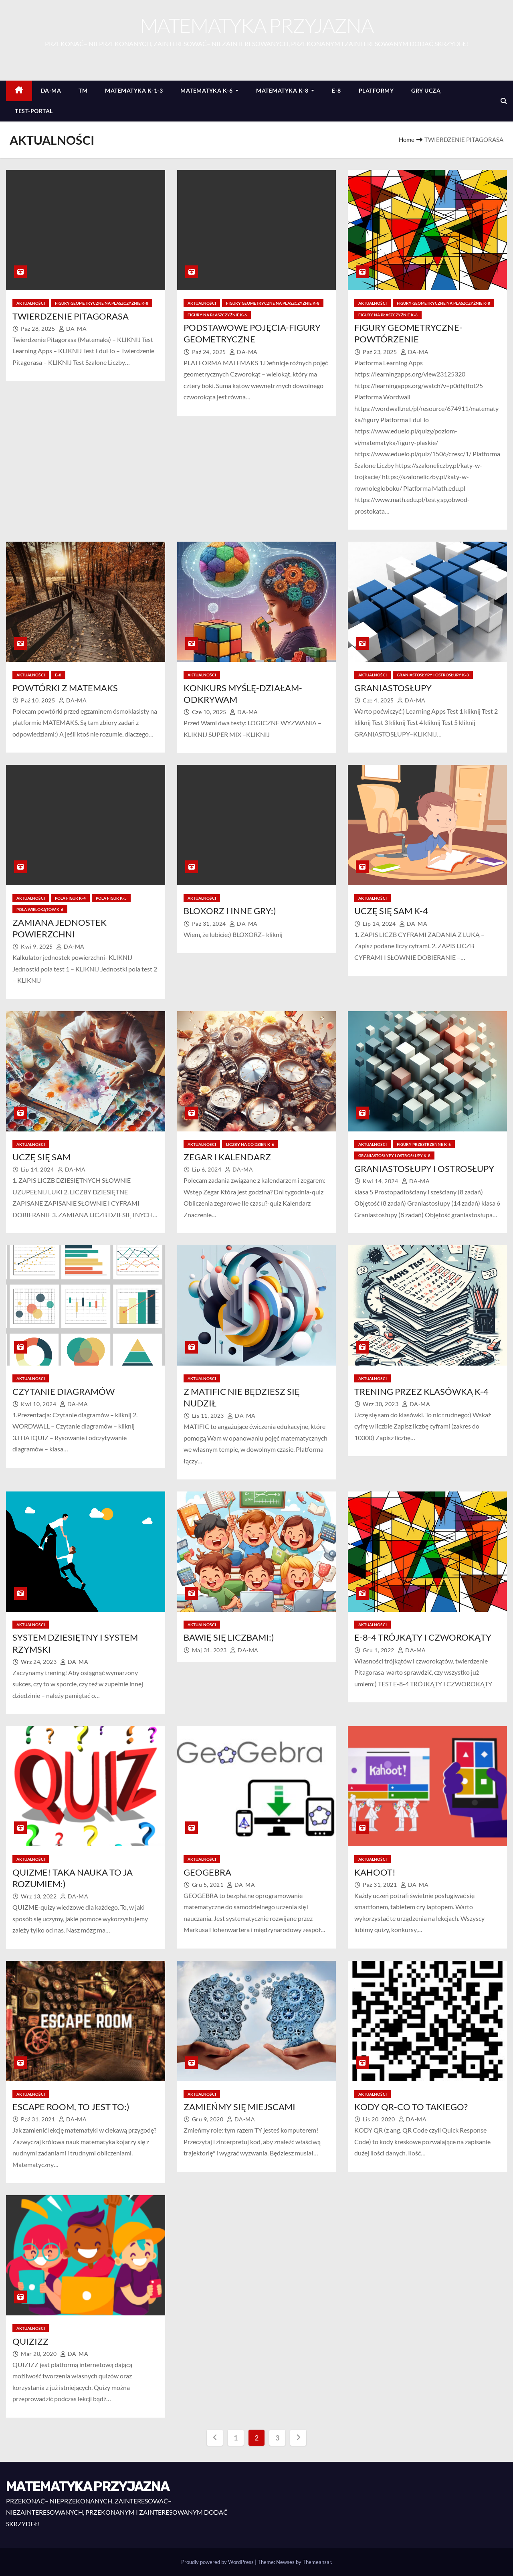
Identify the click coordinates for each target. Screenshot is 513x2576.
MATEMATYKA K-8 (285, 90)
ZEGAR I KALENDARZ (227, 1156)
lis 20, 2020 (379, 2119)
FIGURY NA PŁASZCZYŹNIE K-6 (217, 314)
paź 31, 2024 (210, 923)
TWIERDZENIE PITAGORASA (70, 316)
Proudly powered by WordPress (218, 2562)
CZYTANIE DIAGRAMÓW (63, 1391)
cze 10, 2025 (210, 711)
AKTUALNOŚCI (30, 303)
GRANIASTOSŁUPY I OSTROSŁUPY (424, 1168)
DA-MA (51, 90)
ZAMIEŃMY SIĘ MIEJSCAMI (239, 2106)
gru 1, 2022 (379, 1650)
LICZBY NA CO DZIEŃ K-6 (250, 1144)
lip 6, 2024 (207, 1169)
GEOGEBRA (207, 1872)
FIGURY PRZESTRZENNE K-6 (424, 1144)
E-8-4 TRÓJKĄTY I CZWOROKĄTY (422, 1637)
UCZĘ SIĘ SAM (41, 1156)
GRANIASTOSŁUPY (393, 687)
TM (83, 90)
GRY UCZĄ (425, 90)
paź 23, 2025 (380, 351)
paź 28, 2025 (39, 328)
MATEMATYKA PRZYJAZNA (256, 25)
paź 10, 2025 (39, 700)
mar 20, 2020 (39, 2353)
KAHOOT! (375, 1872)
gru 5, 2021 (208, 1884)
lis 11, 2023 (209, 1415)
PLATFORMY (376, 90)
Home (406, 139)
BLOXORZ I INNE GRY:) (230, 910)
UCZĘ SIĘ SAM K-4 (391, 910)
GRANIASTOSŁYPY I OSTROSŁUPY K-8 (433, 674)
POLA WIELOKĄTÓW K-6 (39, 909)
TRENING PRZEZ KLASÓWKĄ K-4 (421, 1391)
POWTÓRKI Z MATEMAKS (65, 687)
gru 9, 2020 (208, 2119)
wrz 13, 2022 (39, 1896)
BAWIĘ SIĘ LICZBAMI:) (229, 1637)
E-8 (336, 90)
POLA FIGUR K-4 (70, 898)
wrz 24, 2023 (39, 1661)
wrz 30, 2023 (381, 1403)
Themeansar (317, 2562)
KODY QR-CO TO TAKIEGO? (411, 2106)
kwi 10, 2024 (39, 1403)
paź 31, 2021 (380, 1884)
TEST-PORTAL (34, 110)
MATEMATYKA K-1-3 (134, 90)
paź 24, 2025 (210, 351)
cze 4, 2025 (379, 700)
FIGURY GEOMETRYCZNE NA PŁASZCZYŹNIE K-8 (101, 303)
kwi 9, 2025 (37, 946)
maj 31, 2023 (210, 1650)
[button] (504, 101)
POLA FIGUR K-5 (111, 898)
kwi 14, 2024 (381, 1181)
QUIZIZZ (30, 2341)
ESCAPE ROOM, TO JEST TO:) (70, 2106)
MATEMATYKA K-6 (209, 90)
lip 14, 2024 (380, 923)
